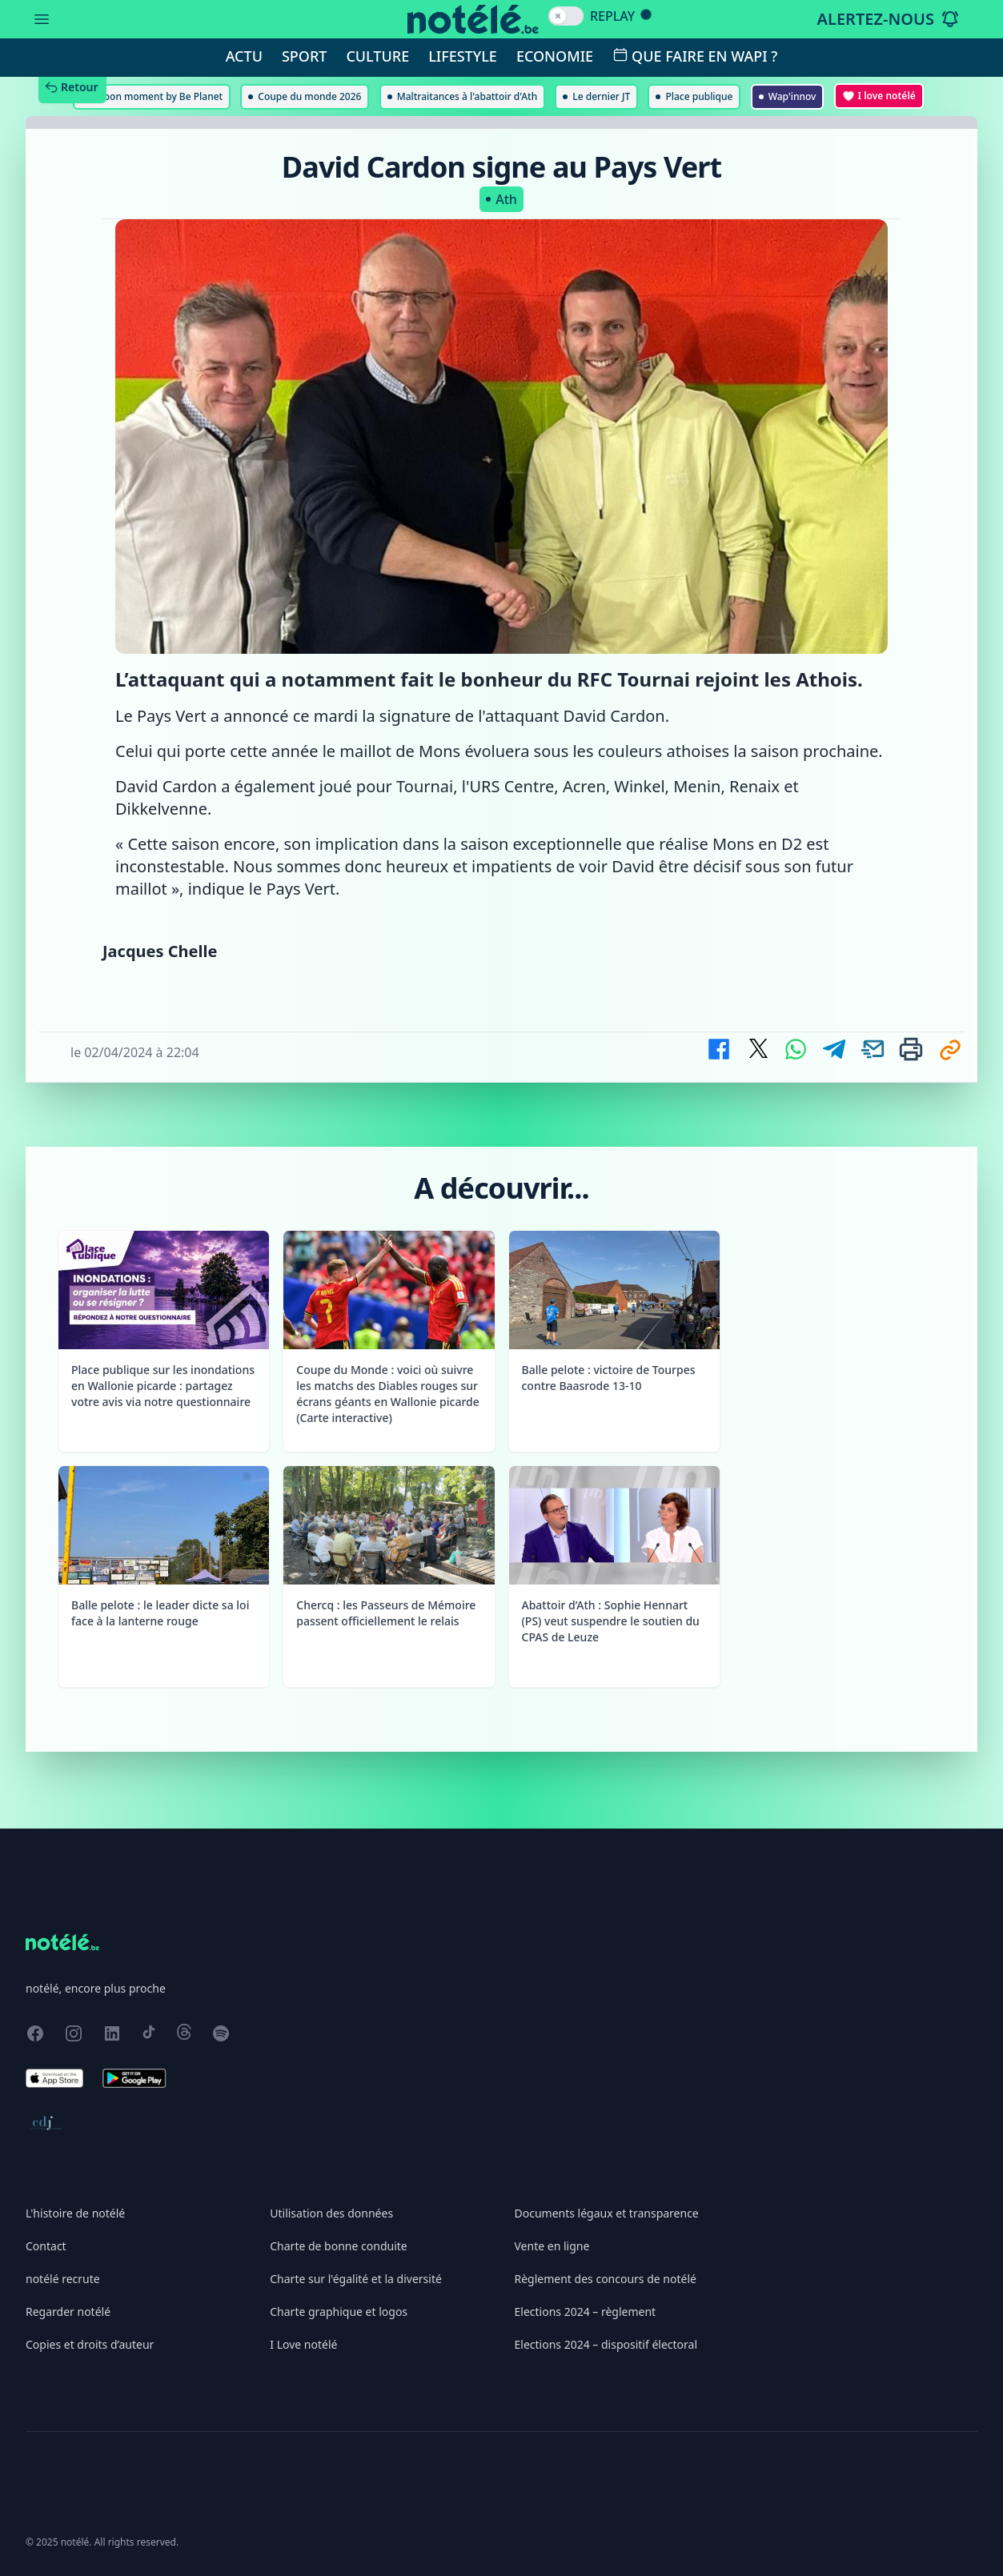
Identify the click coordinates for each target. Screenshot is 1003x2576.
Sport (304, 56)
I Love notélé (303, 2344)
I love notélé (879, 95)
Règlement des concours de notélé (605, 2278)
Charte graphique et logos (338, 2311)
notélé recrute (63, 2278)
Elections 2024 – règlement (585, 2311)
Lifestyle (462, 56)
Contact (46, 2245)
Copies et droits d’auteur (90, 2344)
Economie (554, 56)
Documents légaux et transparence (607, 2213)
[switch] (566, 16)
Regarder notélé (68, 2311)
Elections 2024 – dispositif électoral (606, 2344)
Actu (244, 56)
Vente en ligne (552, 2245)
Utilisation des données (331, 2213)
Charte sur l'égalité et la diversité (356, 2278)
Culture (377, 56)
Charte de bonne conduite (338, 2245)
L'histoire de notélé (75, 2213)
